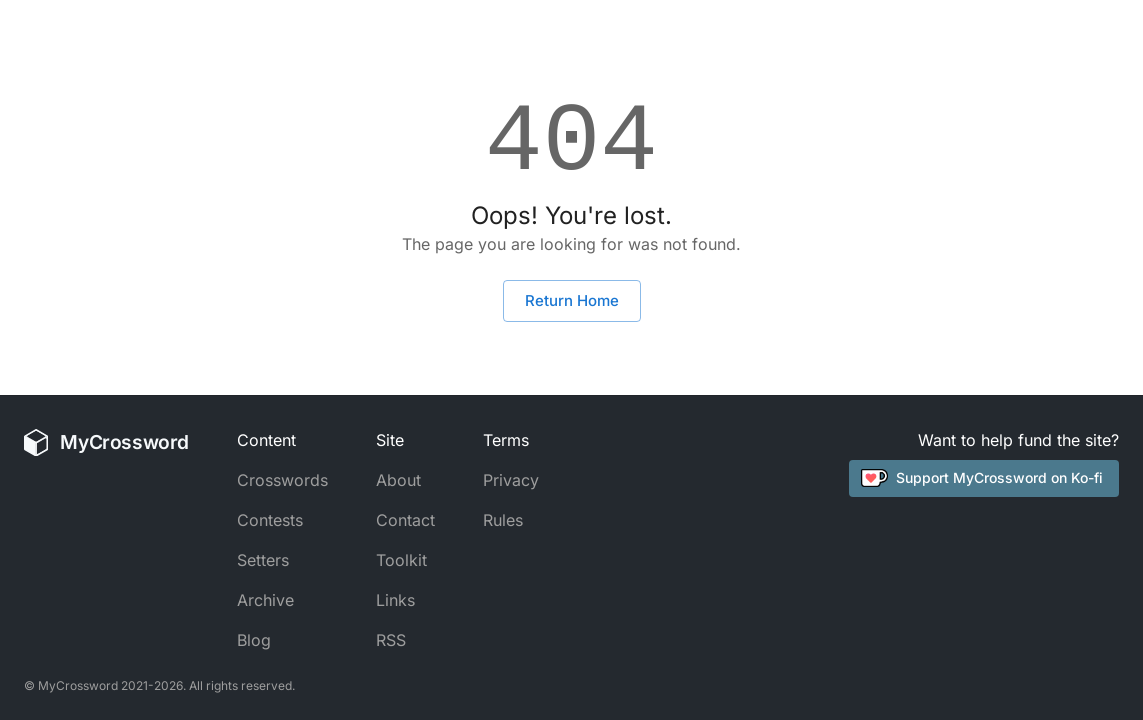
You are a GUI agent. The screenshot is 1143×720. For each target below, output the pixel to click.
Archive (265, 600)
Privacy (511, 480)
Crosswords (282, 480)
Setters (263, 560)
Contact (405, 520)
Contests (270, 520)
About (398, 480)
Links (395, 600)
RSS (391, 640)
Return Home (572, 300)
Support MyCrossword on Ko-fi (982, 478)
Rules (503, 520)
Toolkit (401, 560)
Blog (254, 640)
